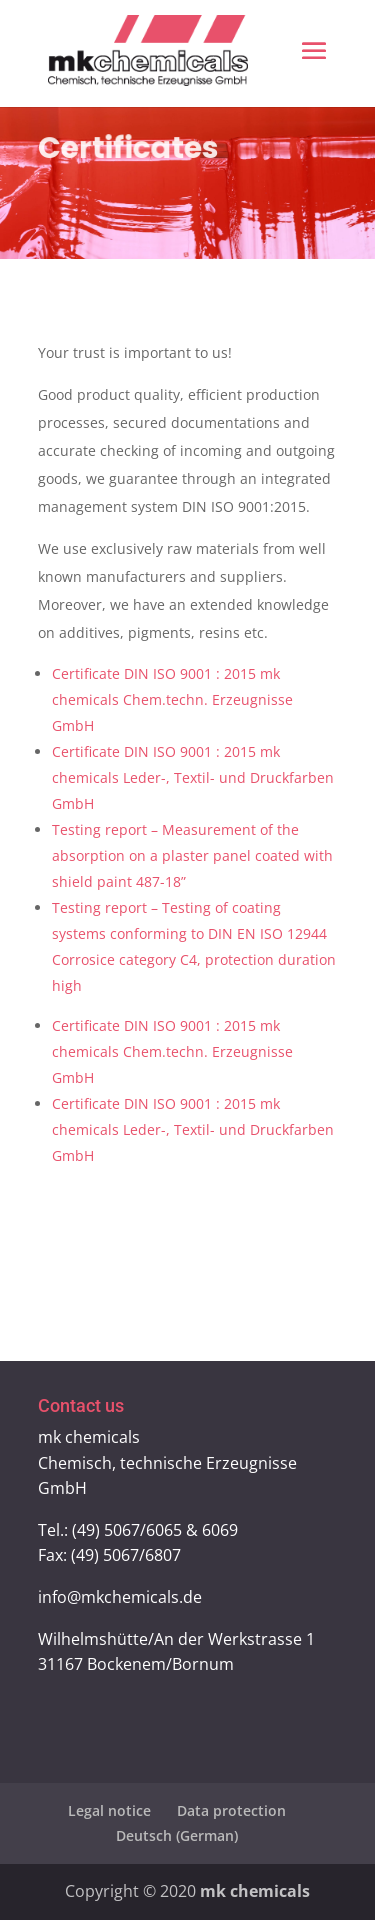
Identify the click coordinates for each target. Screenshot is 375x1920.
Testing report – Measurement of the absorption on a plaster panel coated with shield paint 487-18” (192, 855)
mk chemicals (255, 1891)
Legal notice (109, 1810)
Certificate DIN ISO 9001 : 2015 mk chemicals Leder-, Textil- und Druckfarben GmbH (193, 777)
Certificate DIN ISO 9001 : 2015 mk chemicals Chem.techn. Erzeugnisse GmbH (172, 699)
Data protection (231, 1810)
